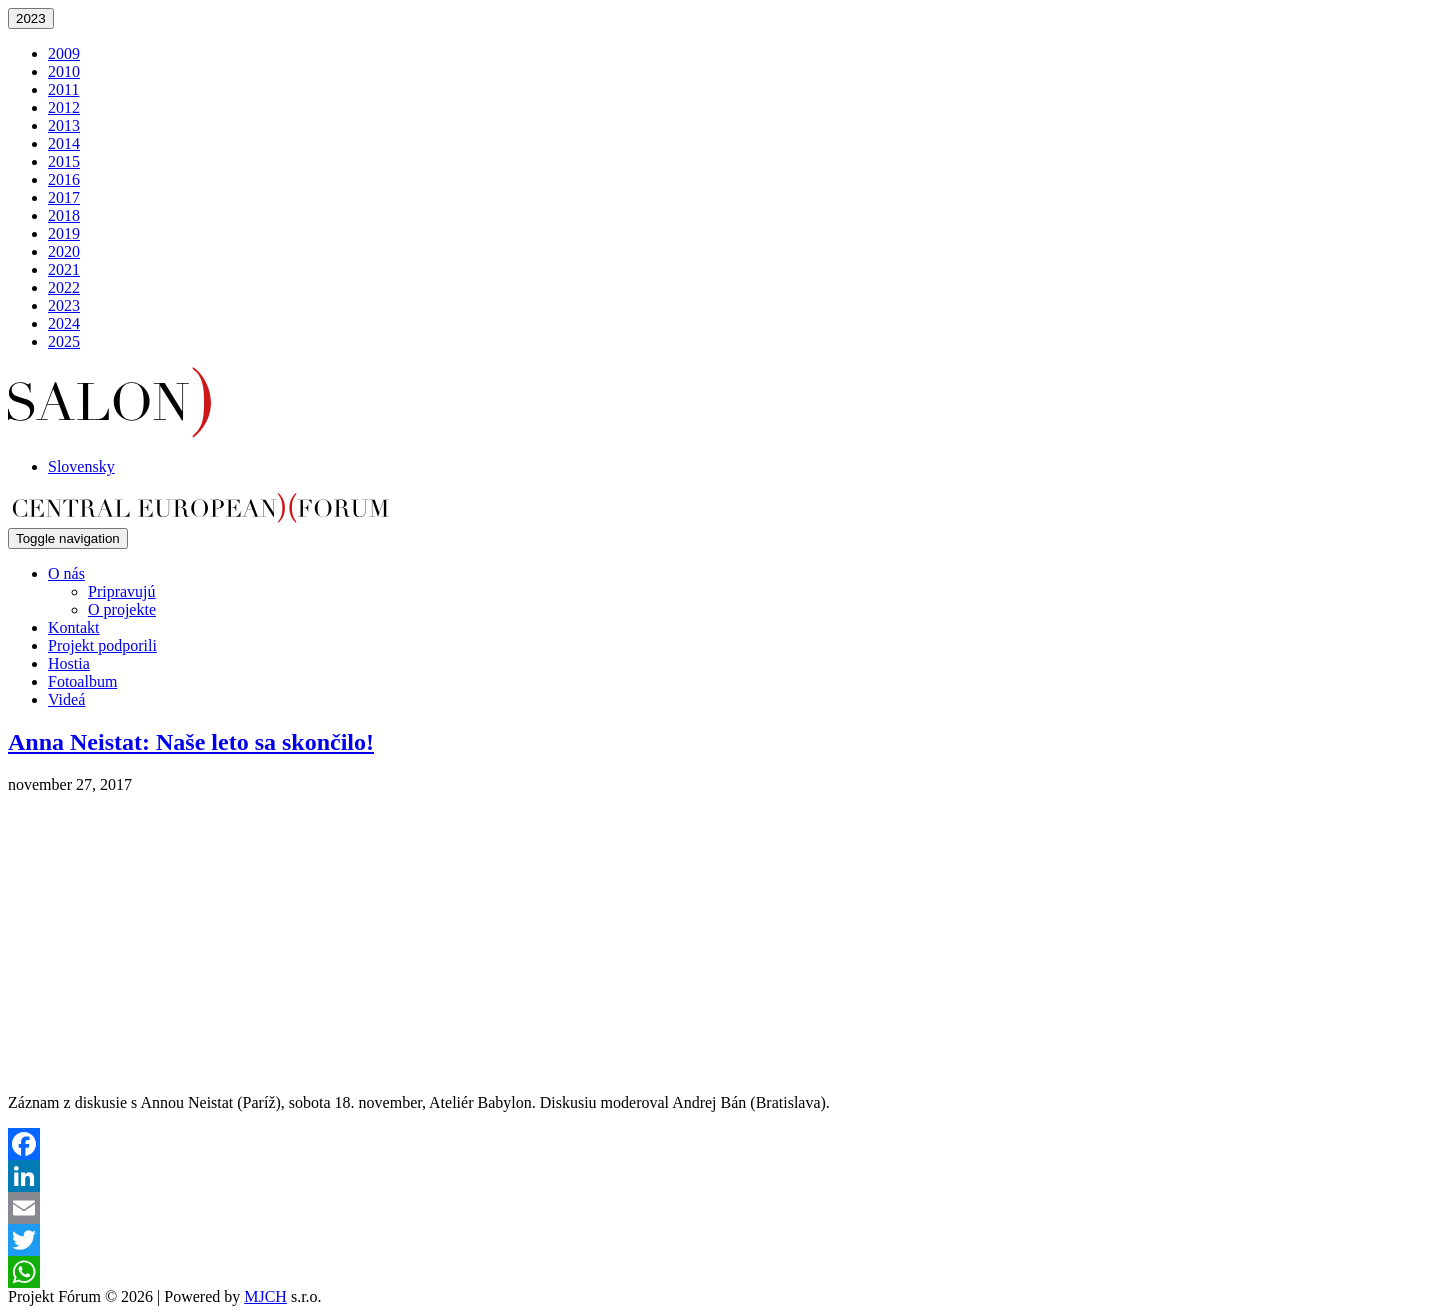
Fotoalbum (82, 681)
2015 (64, 161)
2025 (64, 341)
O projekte (122, 609)
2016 (64, 179)
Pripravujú (122, 591)
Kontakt (74, 627)
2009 (64, 53)
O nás (66, 573)
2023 (31, 18)
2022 (64, 287)
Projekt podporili (102, 645)
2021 (64, 269)
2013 (64, 125)
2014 (64, 143)
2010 (64, 71)
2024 (64, 323)
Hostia (69, 663)
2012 (64, 107)
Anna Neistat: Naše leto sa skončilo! (191, 742)
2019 (64, 233)
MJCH (265, 1296)
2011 (63, 89)
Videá (66, 699)
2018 (64, 215)
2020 (64, 251)
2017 (64, 197)
